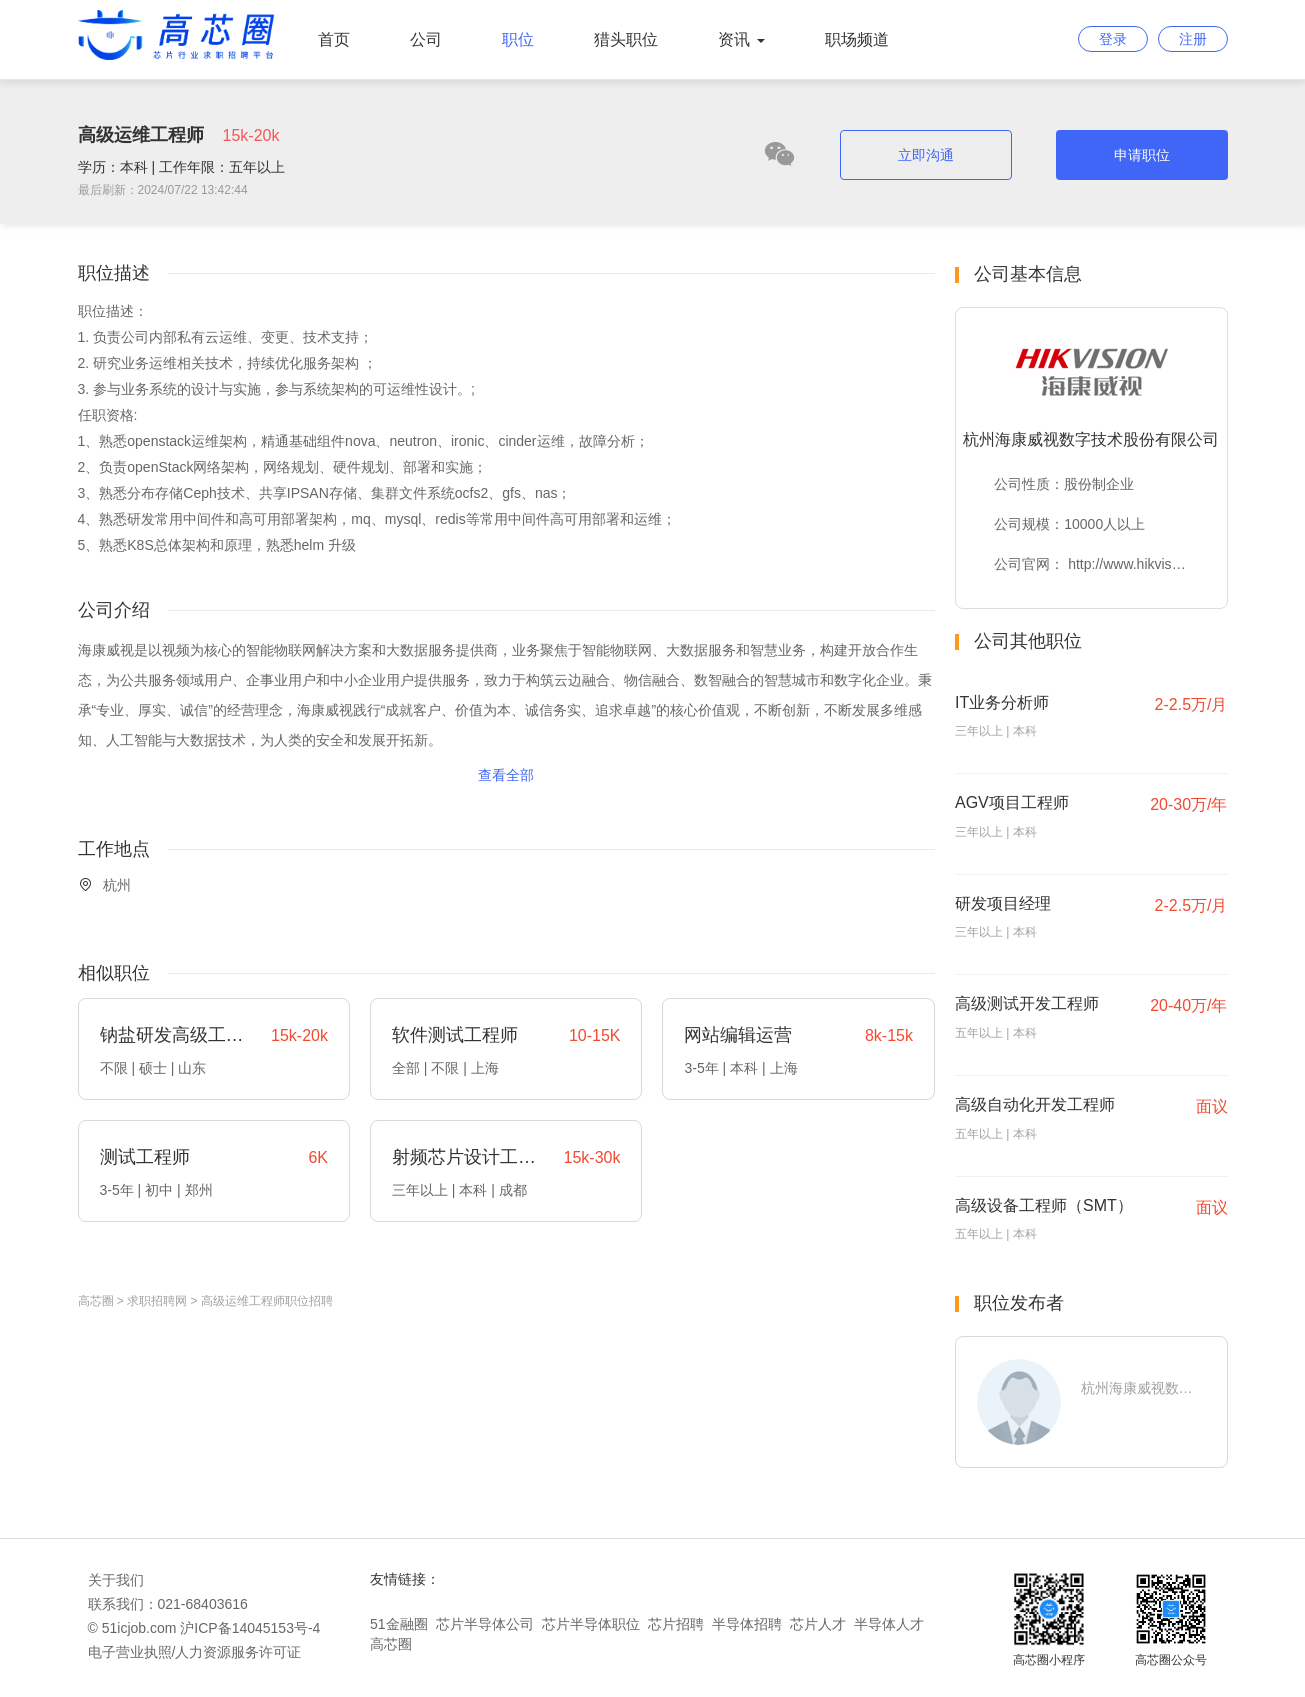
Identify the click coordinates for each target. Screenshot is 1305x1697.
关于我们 (116, 1580)
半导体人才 (889, 1624)
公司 (426, 39)
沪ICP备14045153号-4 (250, 1628)
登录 (1113, 39)
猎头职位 (626, 39)
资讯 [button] (741, 39)
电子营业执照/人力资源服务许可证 (195, 1652)
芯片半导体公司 (485, 1624)
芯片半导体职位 (591, 1624)
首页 (334, 39)
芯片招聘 (676, 1624)
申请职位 (1142, 155)
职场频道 (857, 39)
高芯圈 (96, 1301)
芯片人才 (818, 1624)
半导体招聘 (747, 1624)
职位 (518, 39)
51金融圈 (399, 1624)
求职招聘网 (157, 1301)
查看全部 (506, 775)
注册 (1193, 39)
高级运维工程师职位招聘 (267, 1301)
